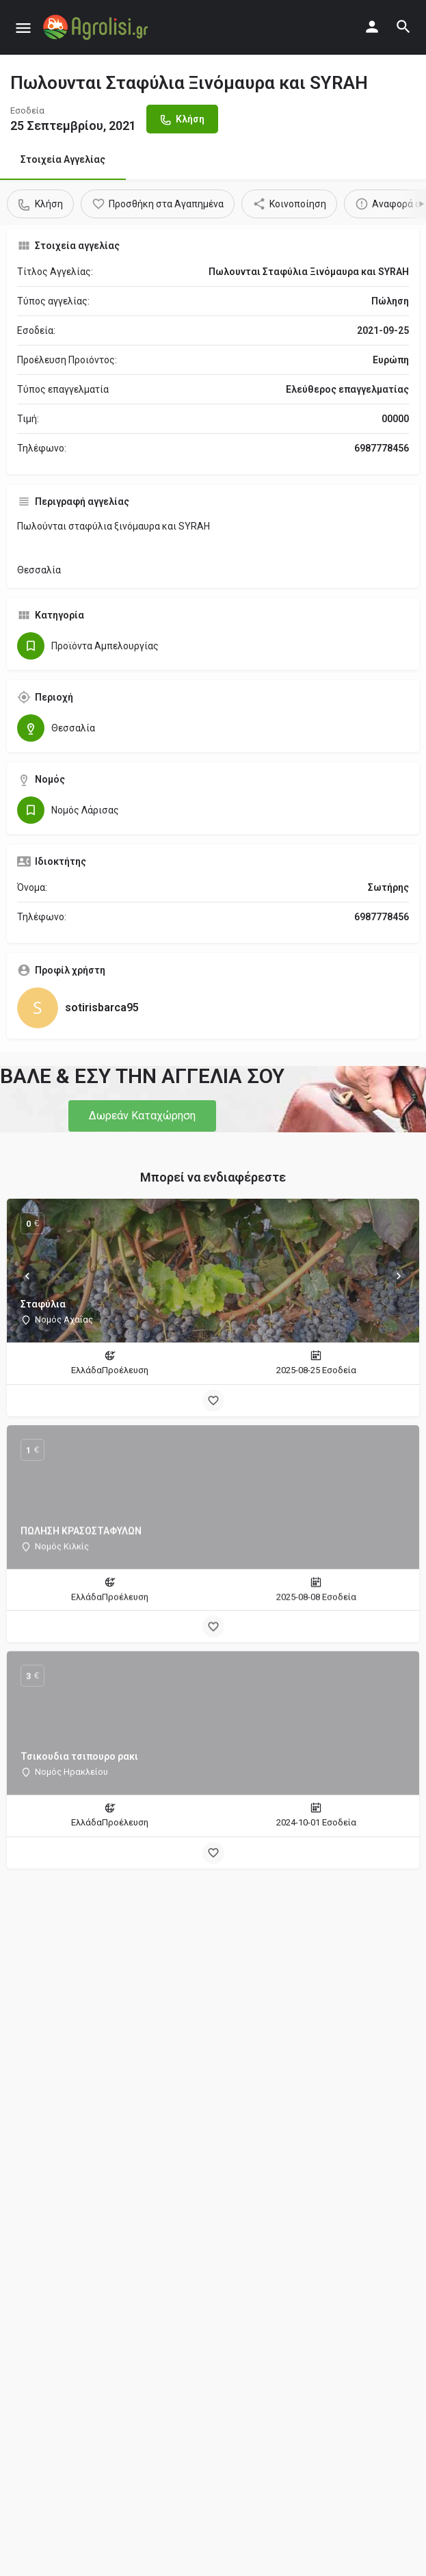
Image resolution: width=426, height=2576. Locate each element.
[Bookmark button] (213, 1400)
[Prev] (27, 1276)
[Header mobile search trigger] (403, 27)
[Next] (398, 1276)
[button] (142, 1116)
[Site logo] (97, 27)
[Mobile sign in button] (372, 27)
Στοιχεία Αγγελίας (63, 159)
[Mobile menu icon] (23, 27)
